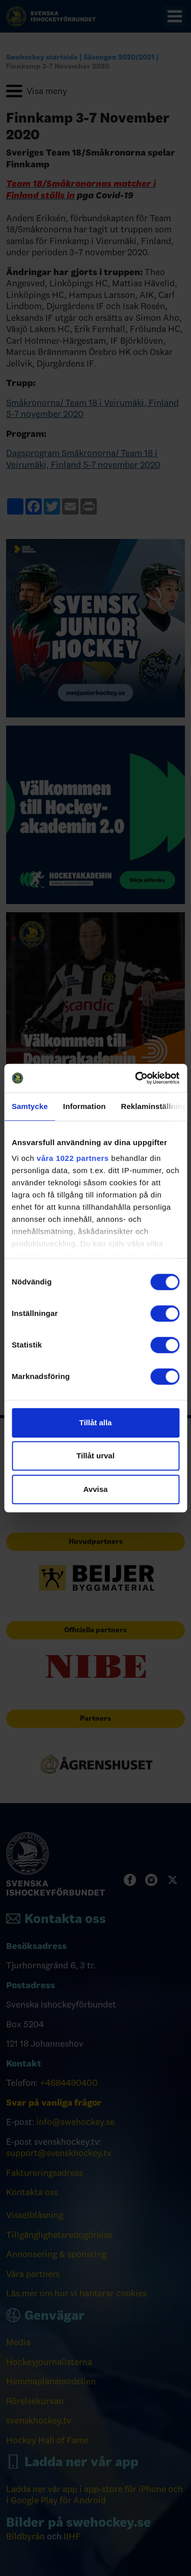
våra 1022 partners (73, 1158)
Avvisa (96, 1489)
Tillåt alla (95, 1422)
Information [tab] (84, 1106)
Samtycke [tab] (30, 1106)
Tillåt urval (95, 1455)
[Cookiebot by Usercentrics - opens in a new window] (136, 1078)
